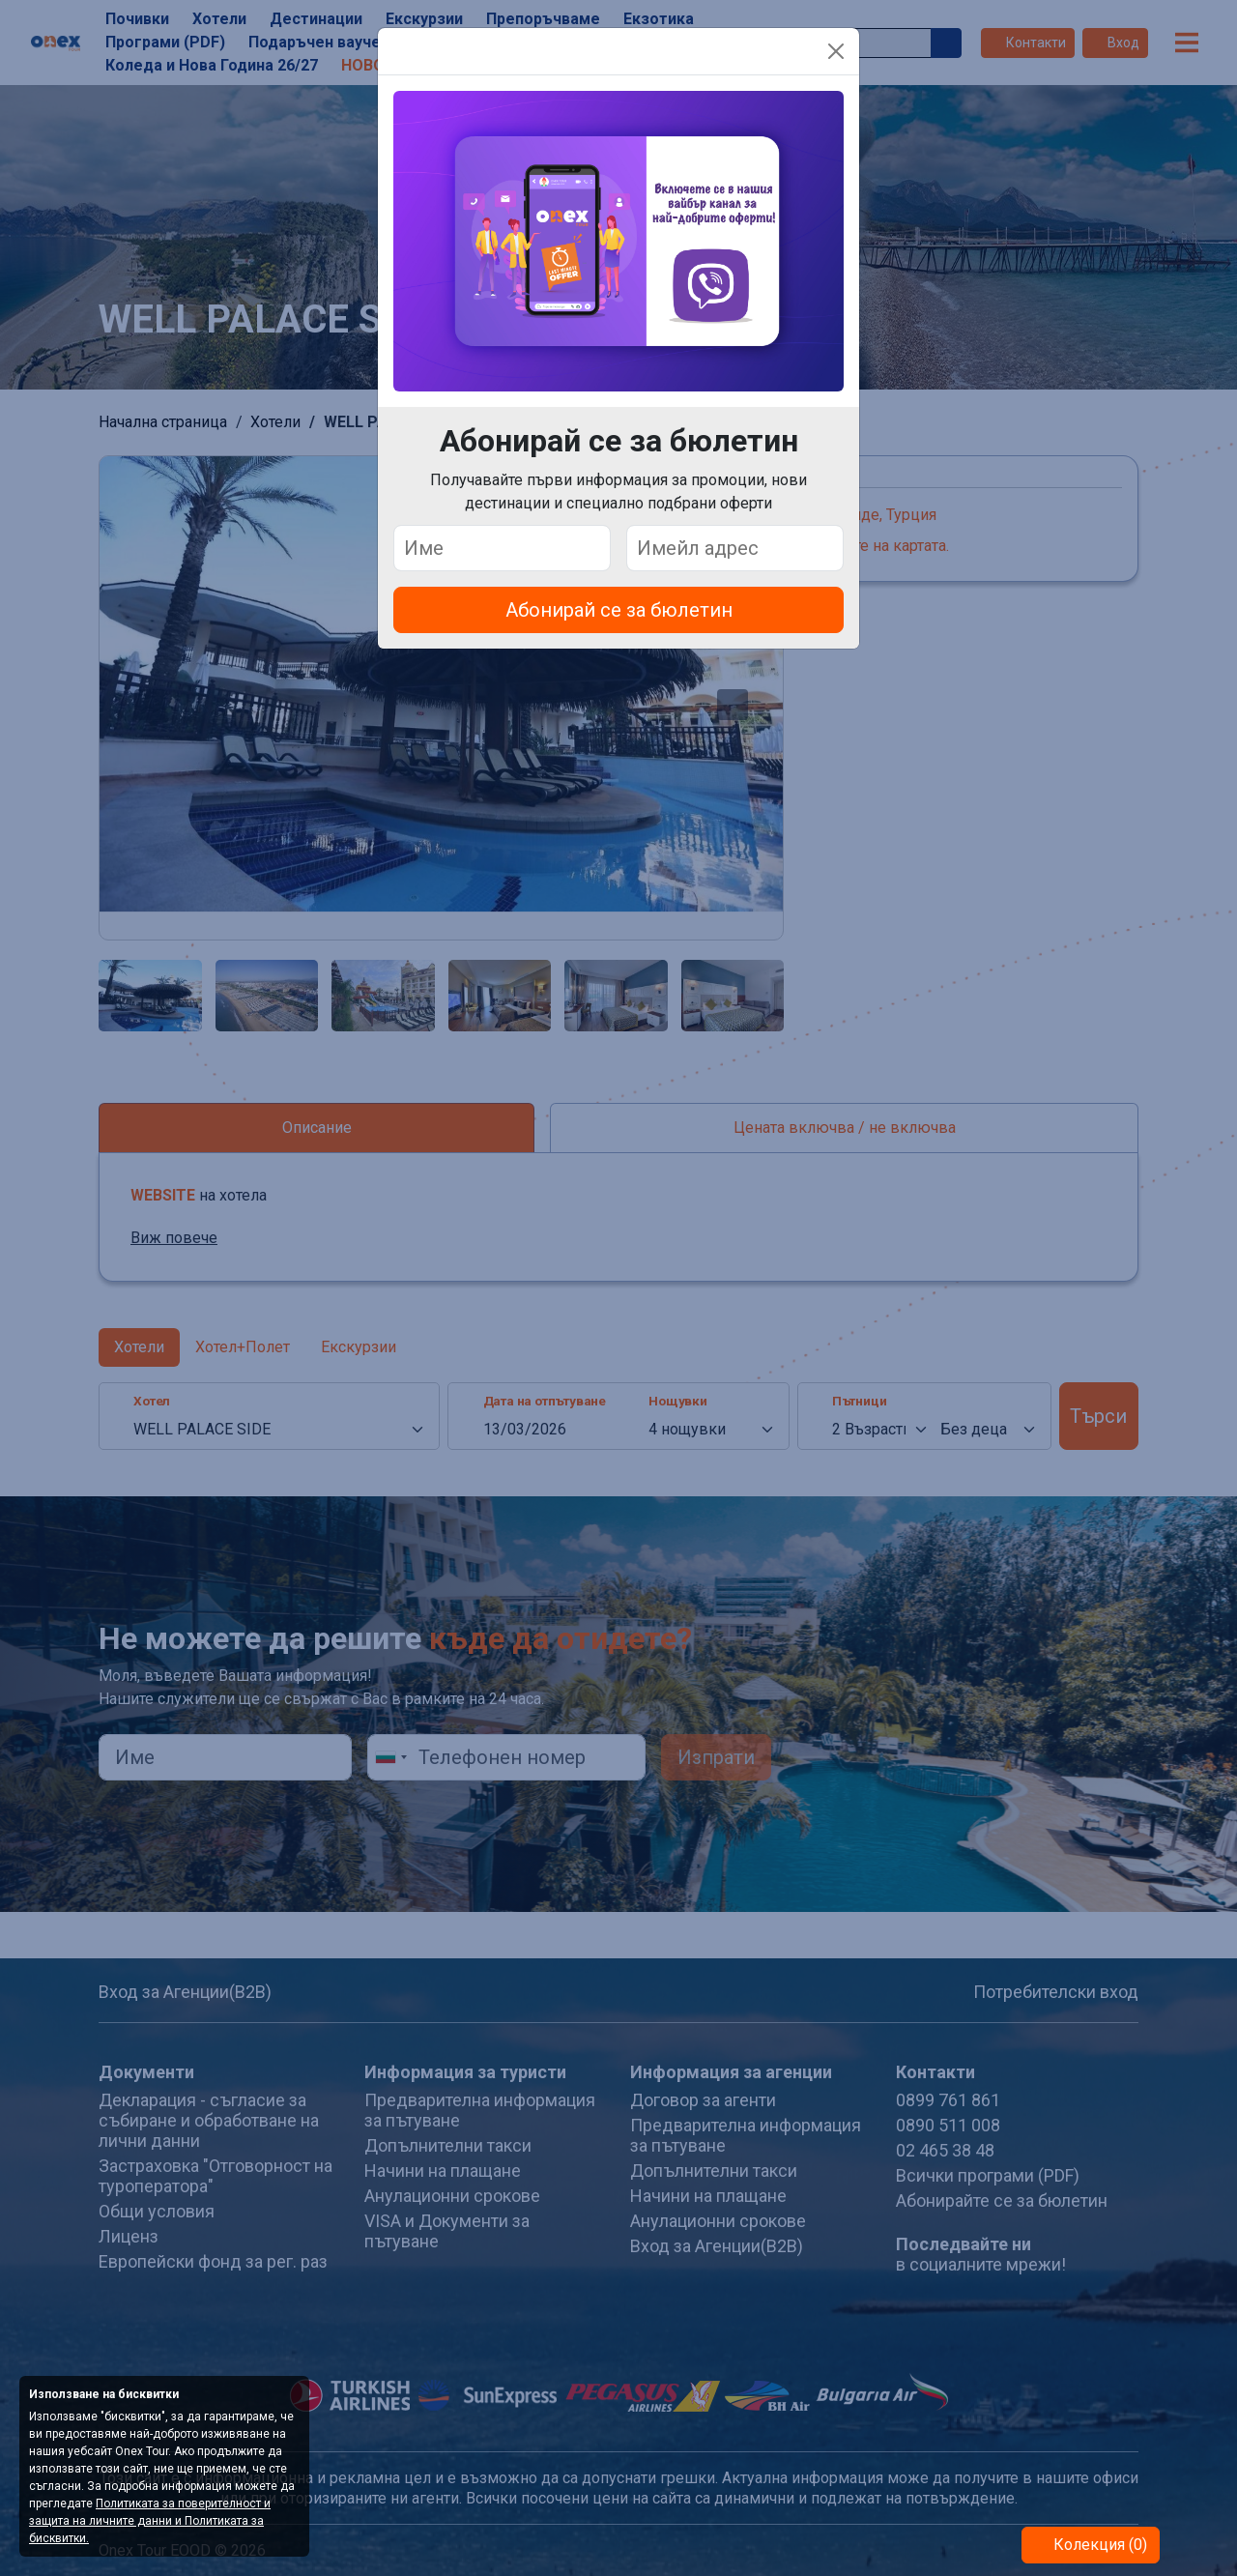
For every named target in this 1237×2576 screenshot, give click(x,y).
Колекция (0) (1098, 2544)
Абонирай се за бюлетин (619, 610)
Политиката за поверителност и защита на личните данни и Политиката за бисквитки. (150, 2521)
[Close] (835, 51)
